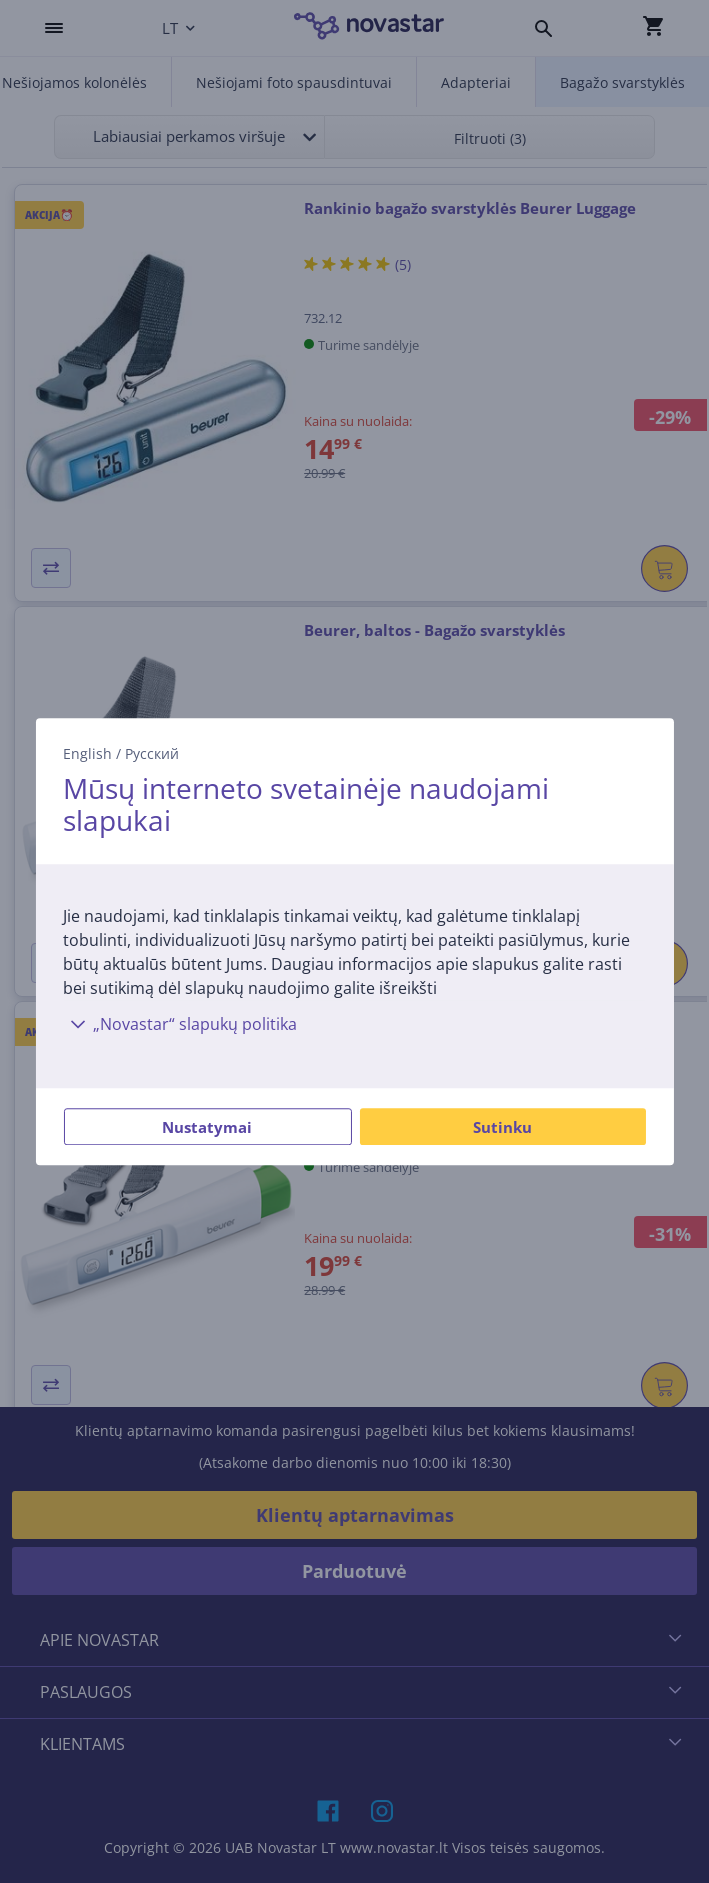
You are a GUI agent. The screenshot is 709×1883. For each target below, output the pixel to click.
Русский (152, 753)
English (87, 753)
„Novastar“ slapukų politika (180, 1024)
